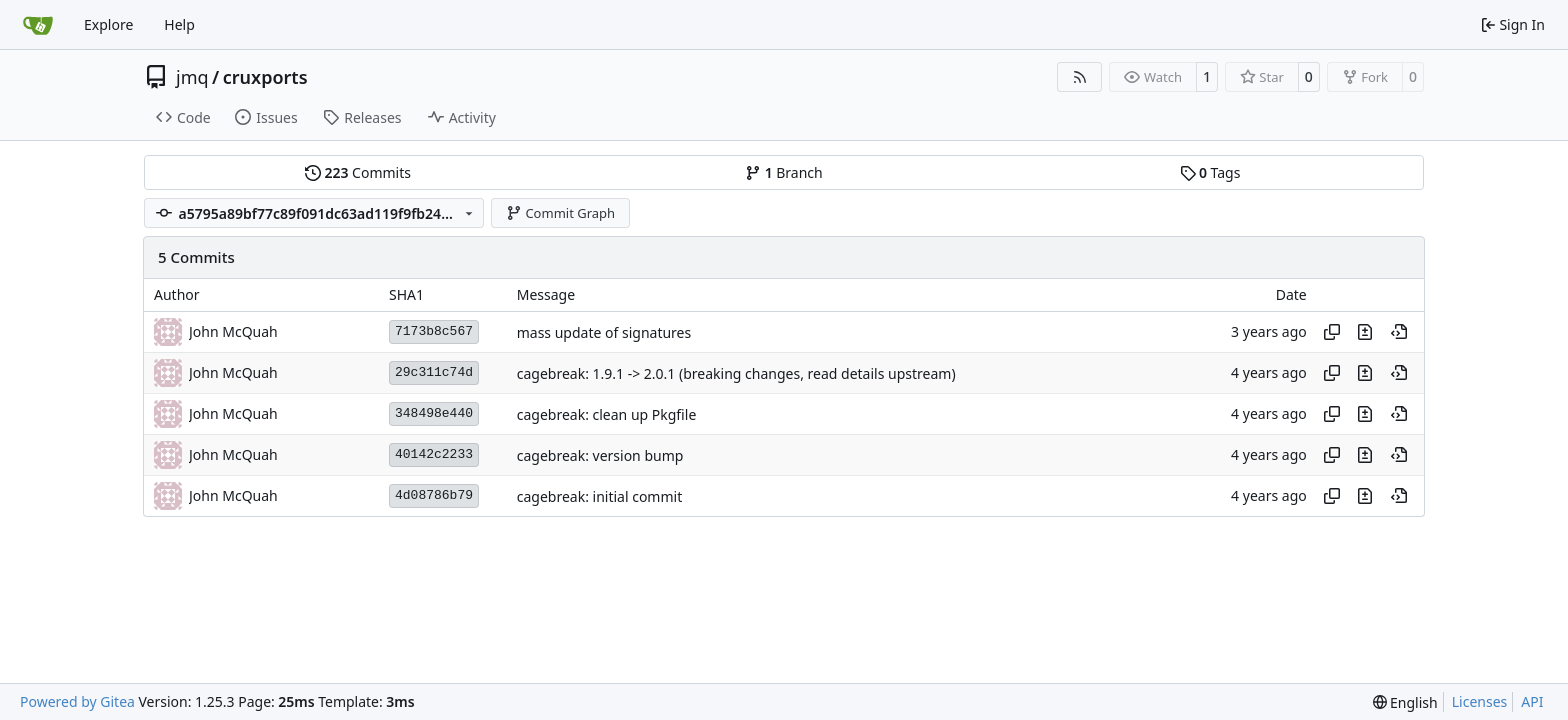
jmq (192, 77)
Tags (1210, 172)
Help (179, 24)
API (1532, 701)
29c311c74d (434, 372)
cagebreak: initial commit (600, 496)
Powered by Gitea (77, 701)
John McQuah (233, 331)
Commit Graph (560, 213)
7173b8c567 (434, 331)
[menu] (1405, 702)
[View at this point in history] (1399, 332)
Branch (784, 172)
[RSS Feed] (1080, 77)
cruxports (265, 77)
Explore (108, 24)
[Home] (38, 25)
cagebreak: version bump (600, 455)
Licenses (1480, 701)
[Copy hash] (1332, 332)
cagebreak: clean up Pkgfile (607, 414)
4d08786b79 (434, 495)
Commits (358, 172)
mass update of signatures (604, 332)
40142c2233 (434, 454)
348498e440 (434, 413)
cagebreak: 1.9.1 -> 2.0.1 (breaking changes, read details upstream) (736, 373)
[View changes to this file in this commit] (1365, 332)
